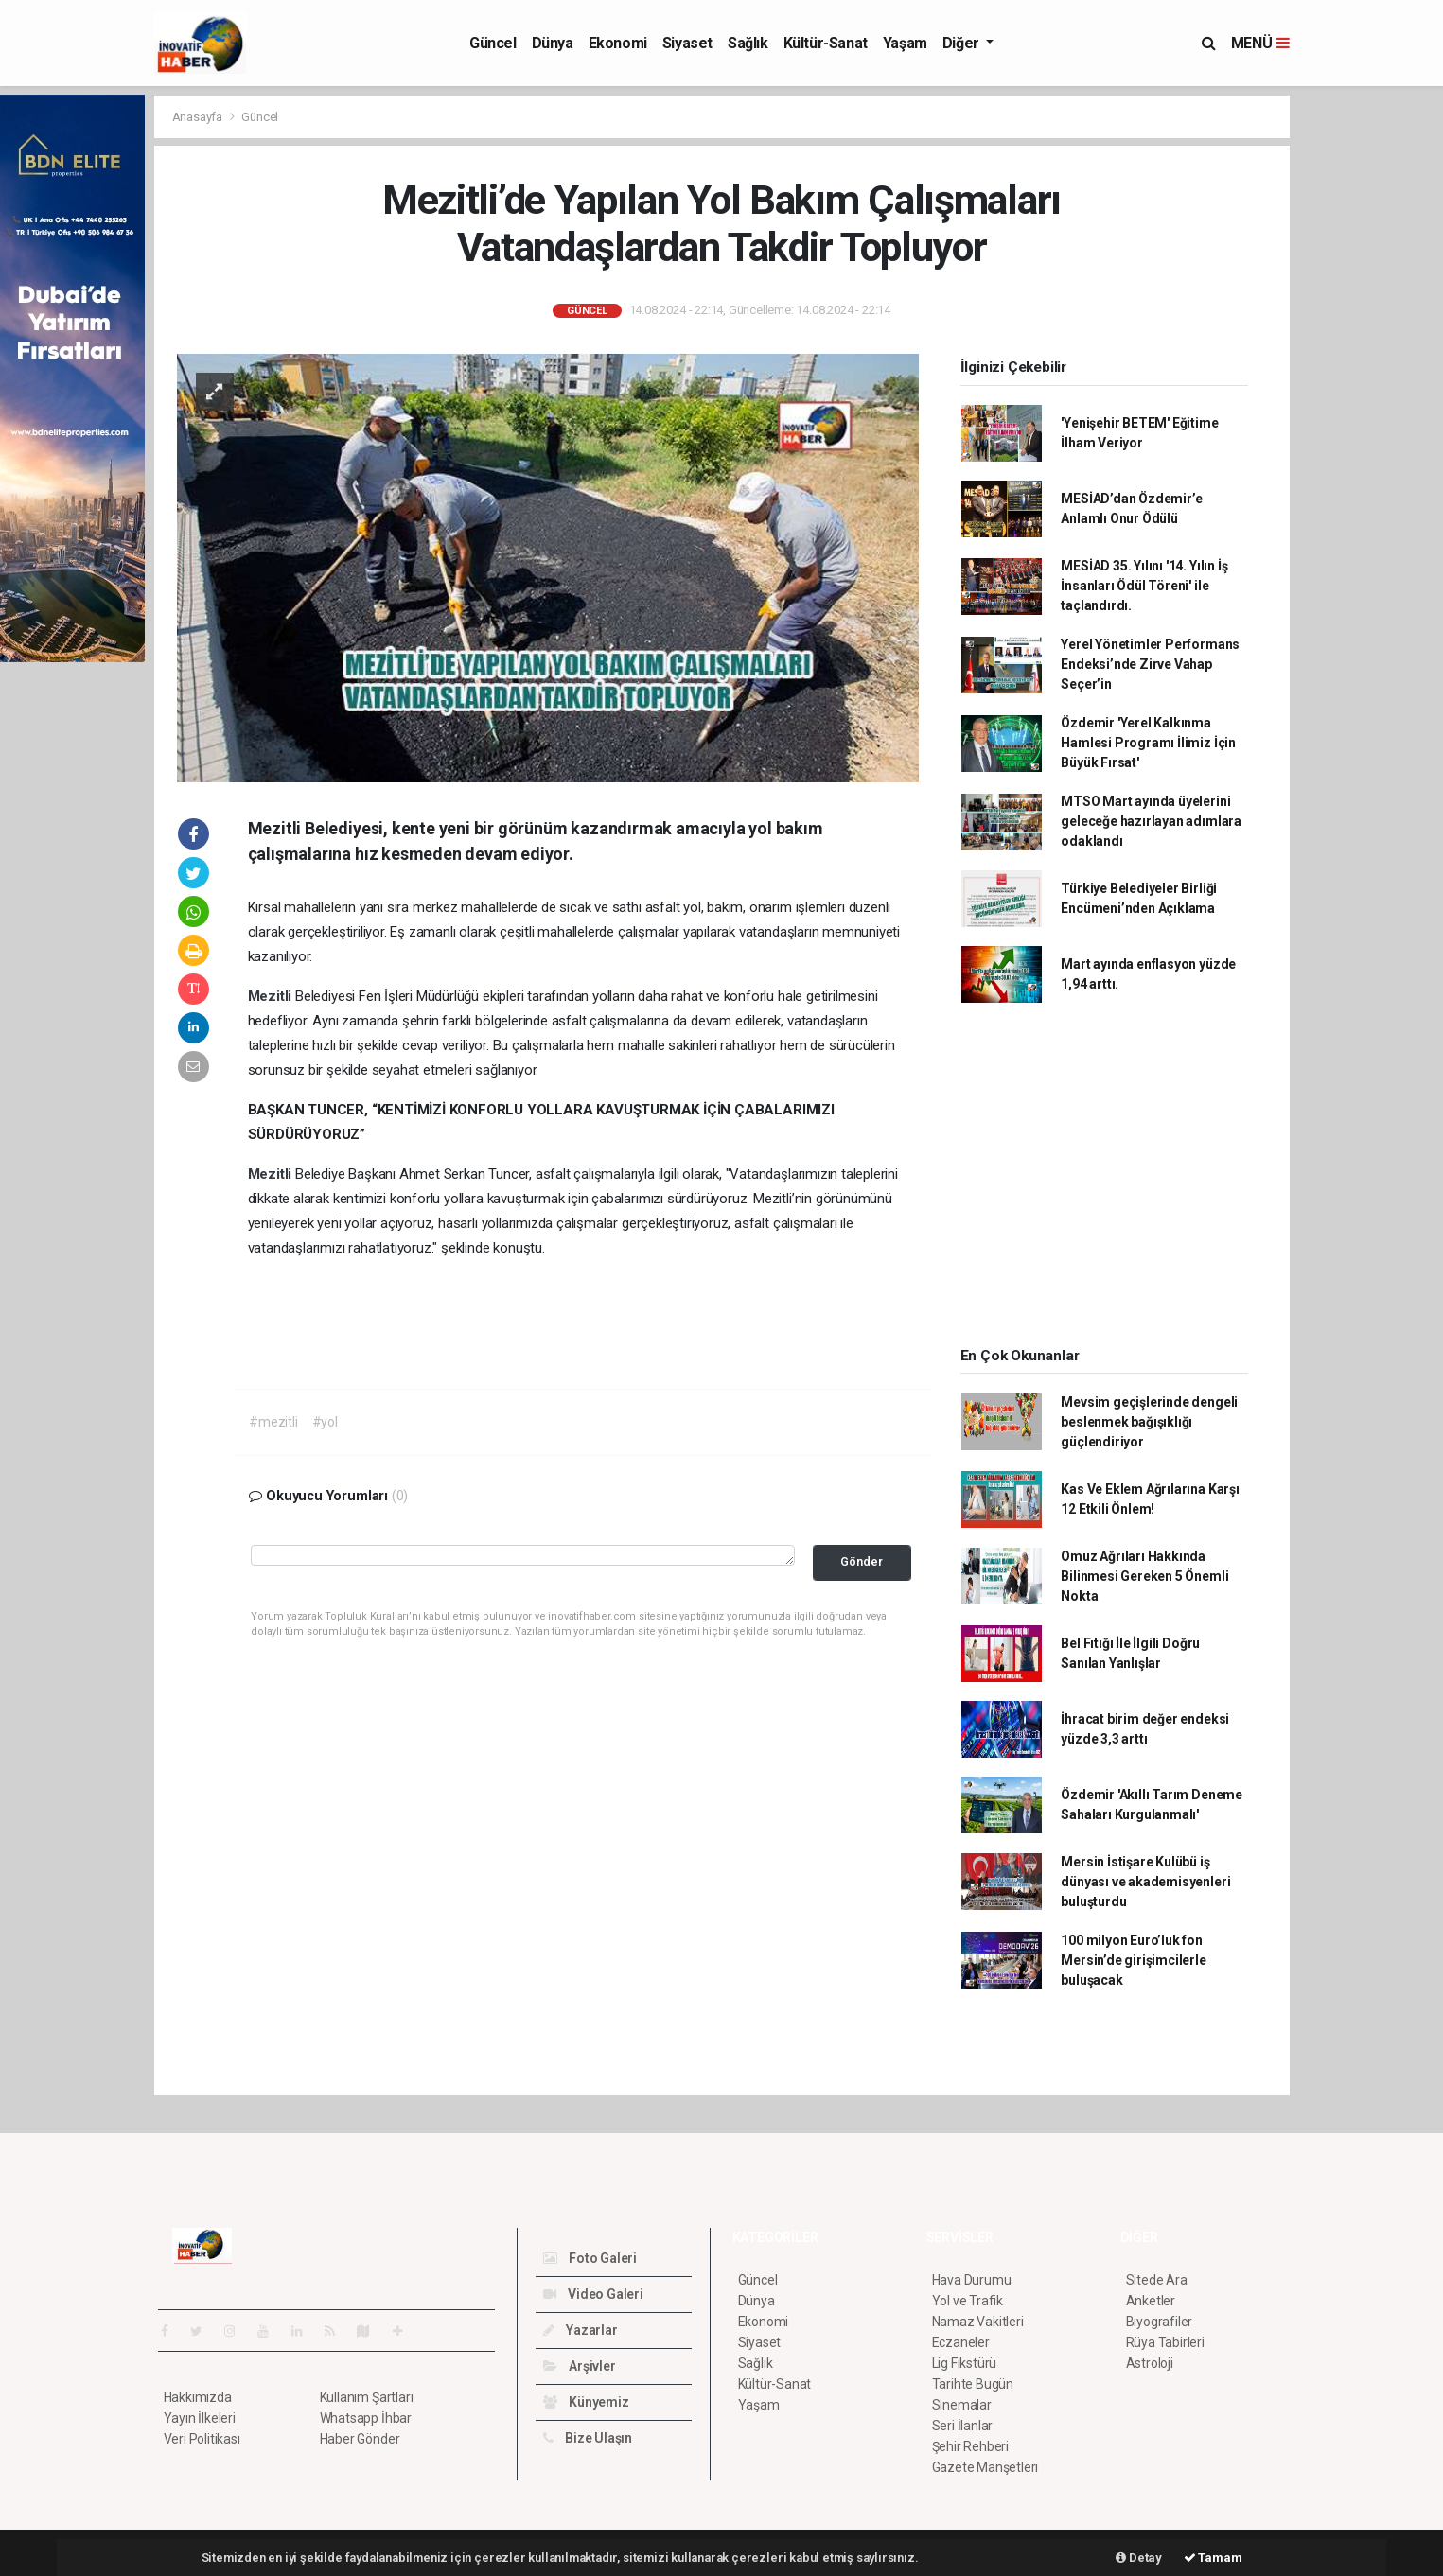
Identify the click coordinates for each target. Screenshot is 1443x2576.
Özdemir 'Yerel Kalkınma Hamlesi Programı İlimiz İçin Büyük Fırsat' (1148, 742)
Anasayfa (198, 117)
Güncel (493, 43)
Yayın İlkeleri (200, 2418)
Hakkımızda (198, 2397)
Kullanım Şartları (367, 2397)
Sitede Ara (1157, 2279)
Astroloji (1149, 2363)
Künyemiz (586, 2402)
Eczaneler (961, 2342)
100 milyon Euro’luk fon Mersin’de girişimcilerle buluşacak (1133, 1960)
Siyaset (687, 43)
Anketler (1150, 2300)
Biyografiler (1159, 2321)
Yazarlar (580, 2330)
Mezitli (271, 996)
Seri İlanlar (963, 2425)
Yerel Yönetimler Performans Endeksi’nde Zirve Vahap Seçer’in (1150, 664)
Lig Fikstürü (964, 2363)
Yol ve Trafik (968, 2300)
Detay (1139, 2557)
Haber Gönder (360, 2438)
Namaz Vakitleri (978, 2321)
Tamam (1213, 2557)
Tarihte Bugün (973, 2384)
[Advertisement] (1371, 378)
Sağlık (748, 43)
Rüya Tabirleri (1165, 2342)
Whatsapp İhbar (366, 2418)
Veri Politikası (202, 2438)
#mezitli (273, 1421)
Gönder (861, 1561)
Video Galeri (593, 2294)
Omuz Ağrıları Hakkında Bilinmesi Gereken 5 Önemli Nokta (1144, 1576)
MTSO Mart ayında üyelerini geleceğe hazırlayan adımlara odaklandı (1151, 821)
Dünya (552, 43)
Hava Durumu (972, 2279)
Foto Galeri (590, 2258)
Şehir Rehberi (971, 2446)
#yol (325, 1421)
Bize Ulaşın (588, 2437)
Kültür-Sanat (825, 43)
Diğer (962, 43)
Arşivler (579, 2366)
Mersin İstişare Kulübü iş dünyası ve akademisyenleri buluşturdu (1145, 1881)
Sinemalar (962, 2404)
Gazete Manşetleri (985, 2467)
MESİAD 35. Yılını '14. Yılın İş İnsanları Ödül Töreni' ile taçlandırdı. (1144, 585)
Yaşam (905, 43)
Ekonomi (618, 43)
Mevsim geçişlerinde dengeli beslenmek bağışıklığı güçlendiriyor (1149, 1421)
